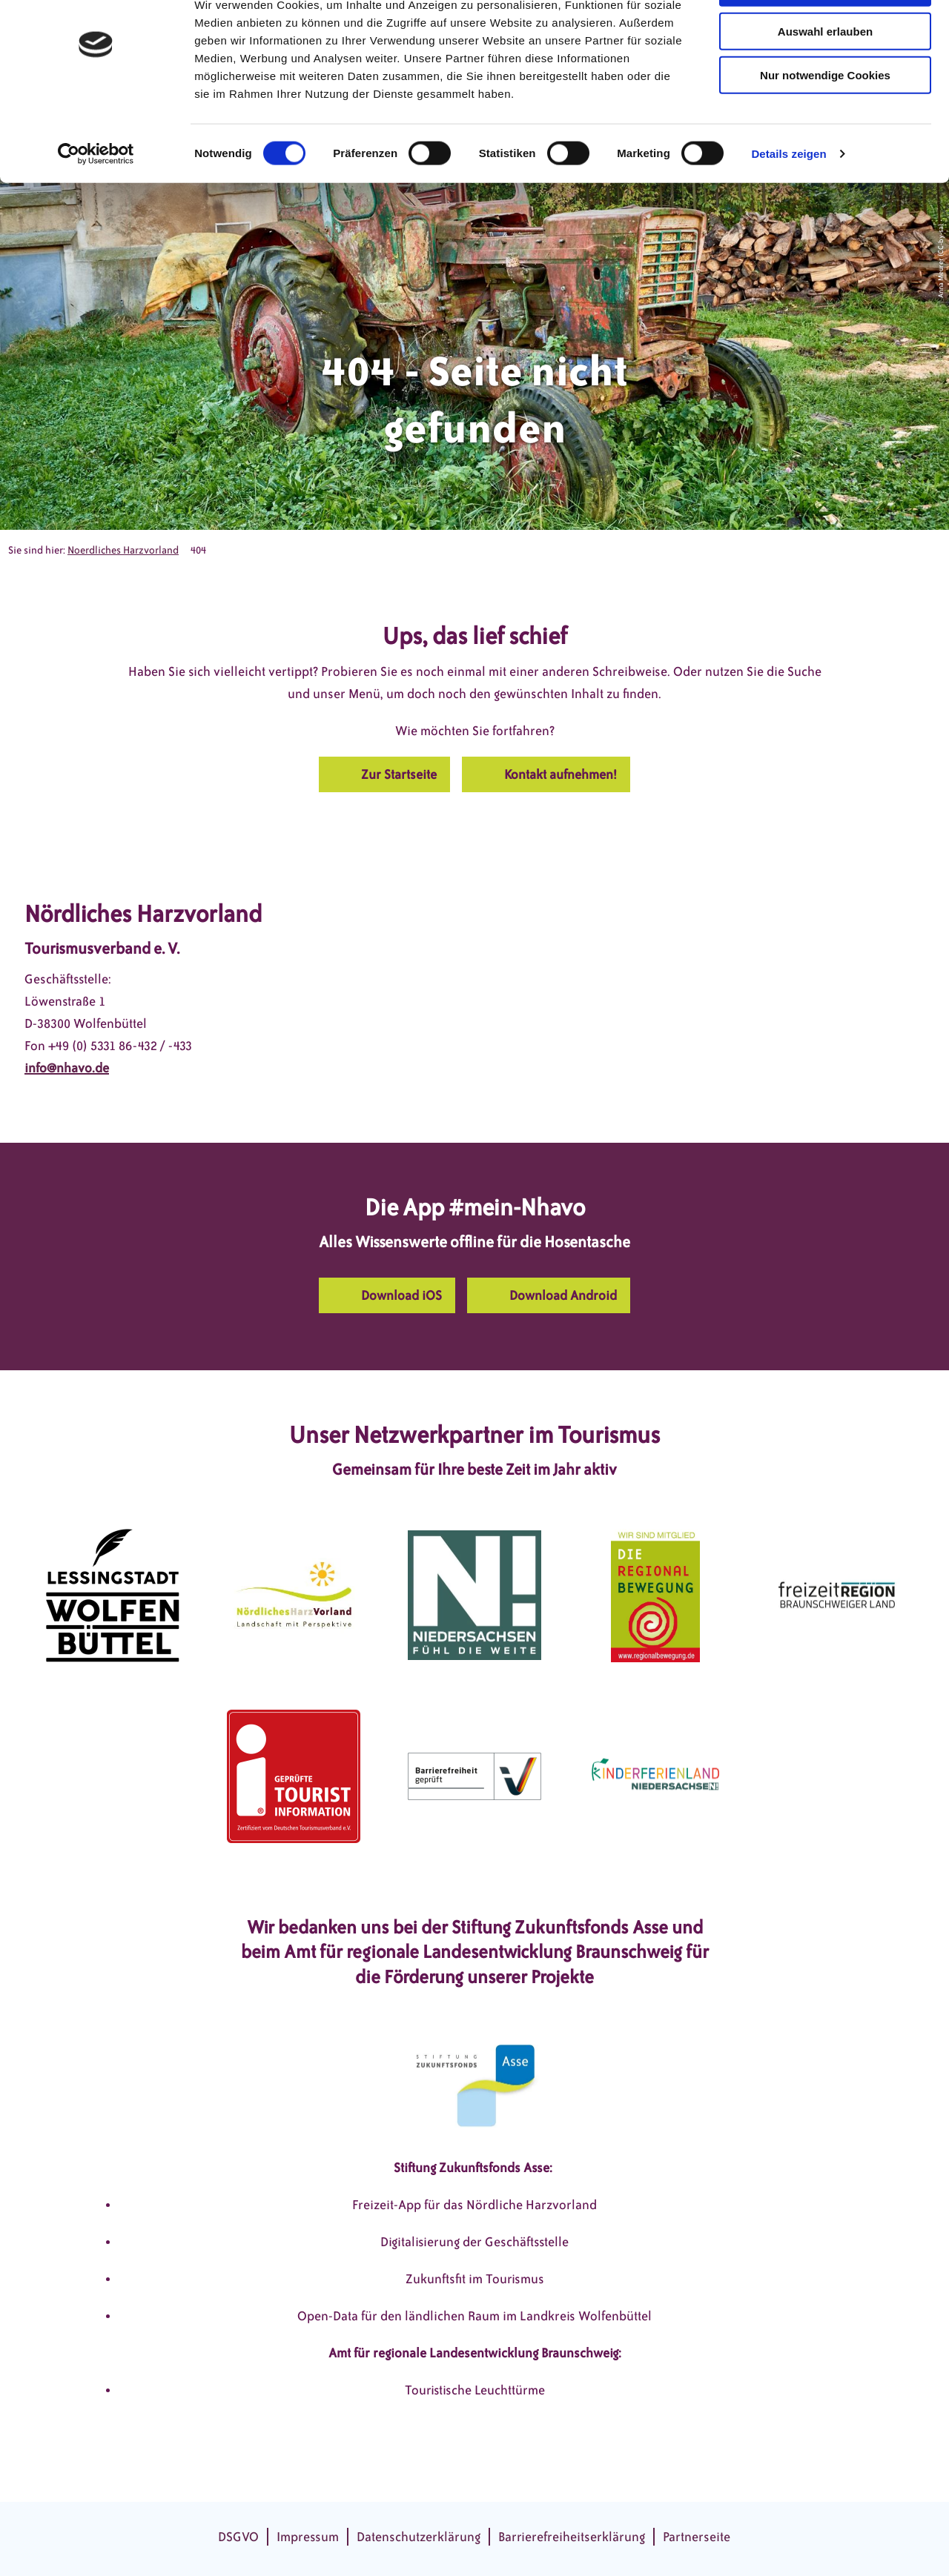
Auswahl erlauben (825, 80)
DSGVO (238, 2536)
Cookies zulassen (825, 36)
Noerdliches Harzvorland (123, 550)
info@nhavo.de (66, 1068)
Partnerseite (696, 2536)
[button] (384, 774)
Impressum (308, 2536)
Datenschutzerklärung (418, 2536)
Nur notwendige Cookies (825, 124)
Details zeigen (788, 202)
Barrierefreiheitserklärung (571, 2536)
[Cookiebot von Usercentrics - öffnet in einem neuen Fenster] (96, 203)
